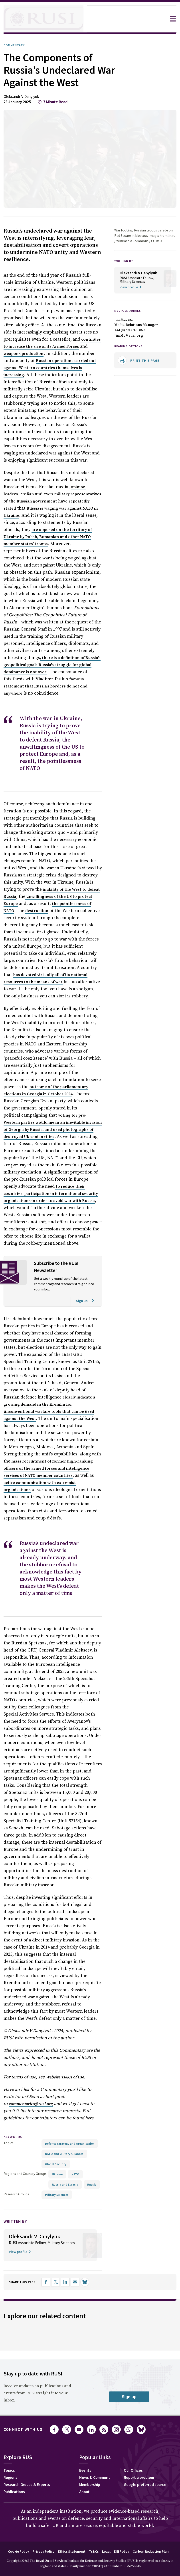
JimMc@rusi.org (128, 340)
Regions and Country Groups (26, 2113)
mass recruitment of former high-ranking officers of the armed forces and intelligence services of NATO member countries (46, 1426)
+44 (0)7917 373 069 (130, 335)
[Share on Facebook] (50, 2232)
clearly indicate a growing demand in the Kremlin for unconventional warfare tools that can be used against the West (50, 1369)
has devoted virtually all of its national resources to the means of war (50, 946)
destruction (69, 882)
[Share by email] (79, 2232)
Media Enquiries (129, 315)
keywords (15, 2073)
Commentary (16, 45)
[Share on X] (60, 2232)
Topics (9, 2079)
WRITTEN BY (125, 266)
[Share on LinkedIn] (69, 2232)
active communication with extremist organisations (52, 1440)
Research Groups (17, 2144)
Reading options (130, 351)
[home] (43, 18)
